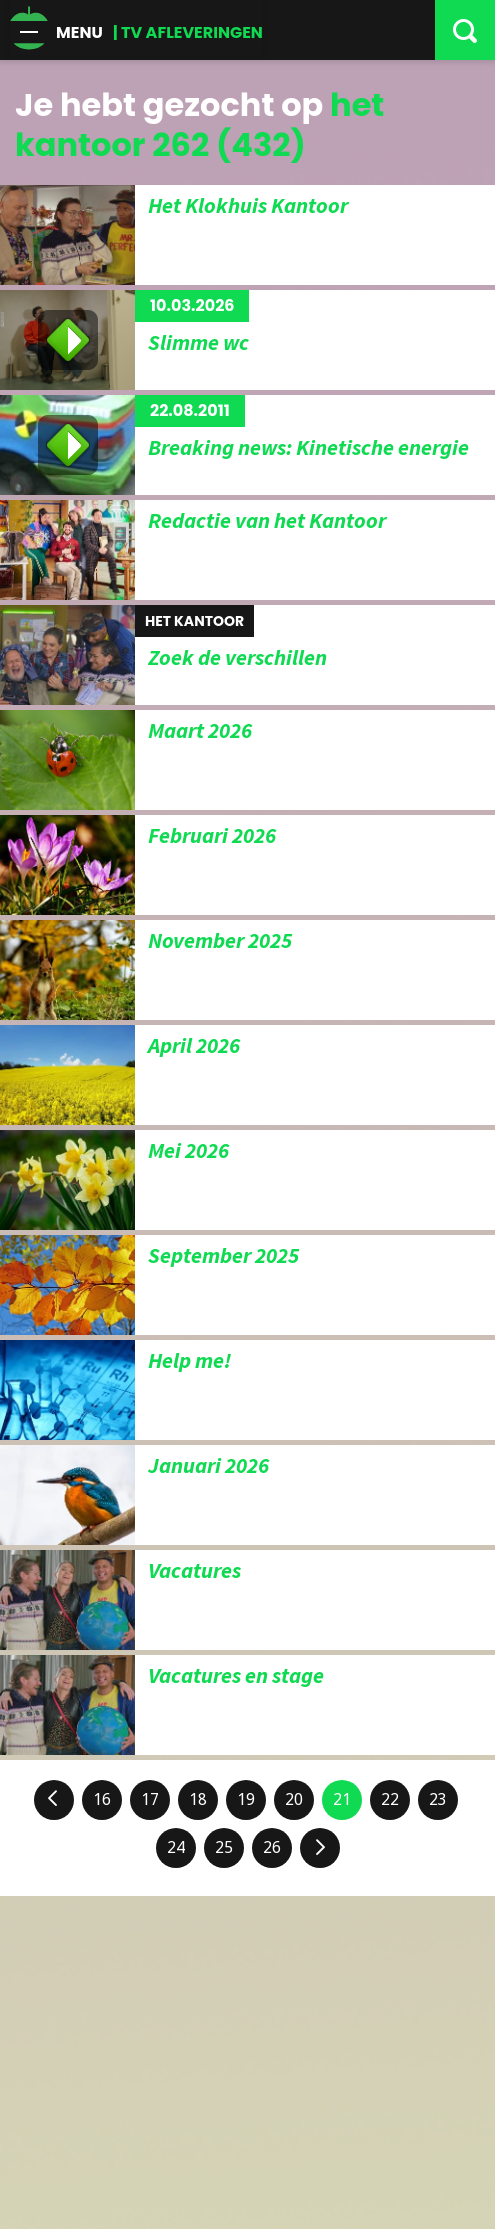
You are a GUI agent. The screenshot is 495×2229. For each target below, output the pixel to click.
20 (294, 1799)
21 (342, 1799)
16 (102, 1799)
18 (198, 1799)
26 (272, 1847)
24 (176, 1847)
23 (438, 1799)
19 (246, 1799)
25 (224, 1847)
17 (150, 1799)
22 (390, 1799)
